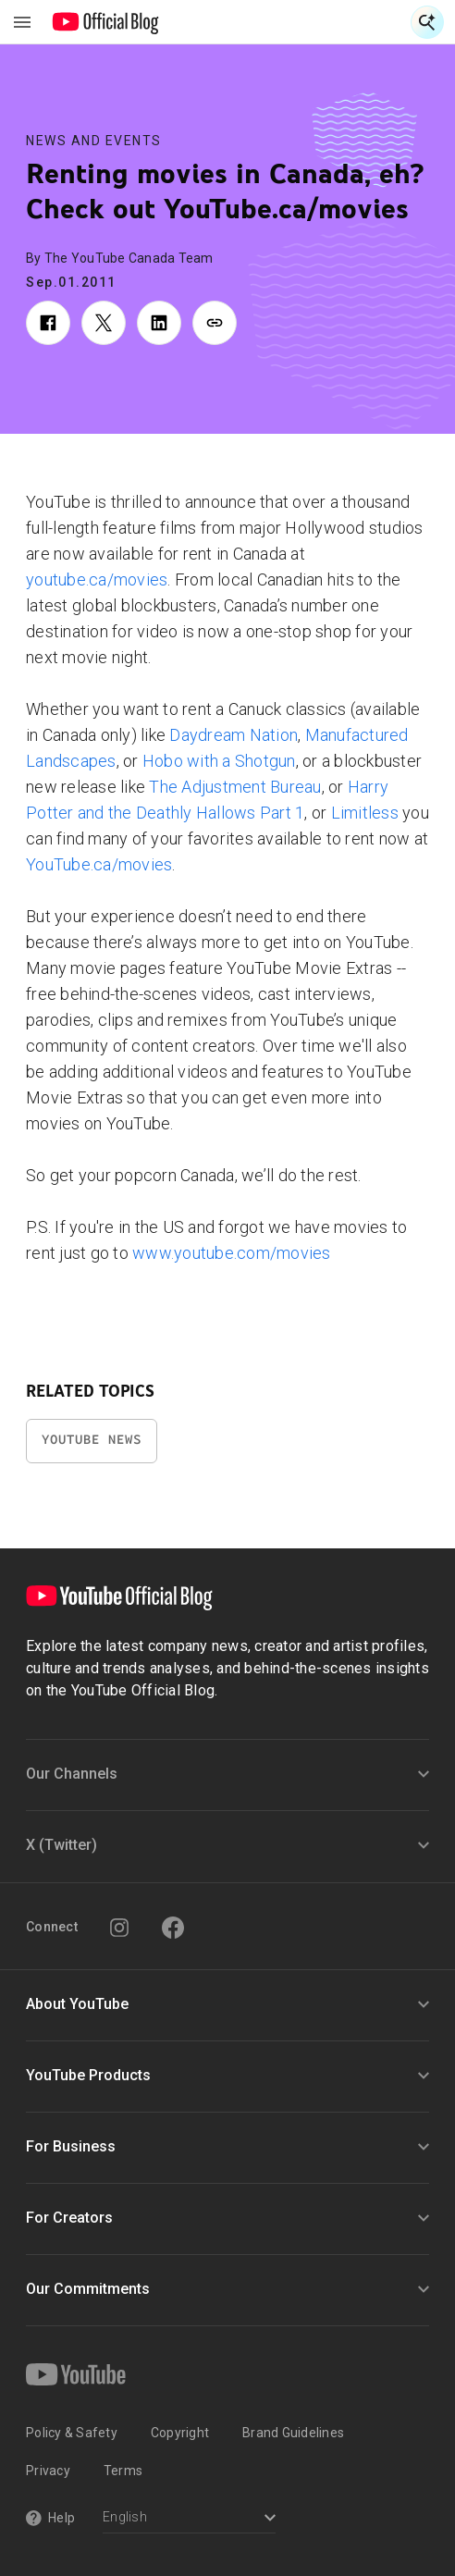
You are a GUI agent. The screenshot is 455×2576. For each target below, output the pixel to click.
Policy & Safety (71, 2432)
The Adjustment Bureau (235, 786)
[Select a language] (189, 2519)
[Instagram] (119, 1928)
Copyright (180, 2432)
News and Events (94, 140)
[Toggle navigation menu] (22, 22)
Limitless (365, 812)
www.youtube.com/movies (231, 1253)
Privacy (48, 2470)
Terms (123, 2470)
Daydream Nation (233, 735)
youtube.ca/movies (96, 579)
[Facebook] (173, 1928)
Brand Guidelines (293, 2432)
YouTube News (91, 1440)
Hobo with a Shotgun (219, 760)
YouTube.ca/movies (99, 864)
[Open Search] (427, 22)
